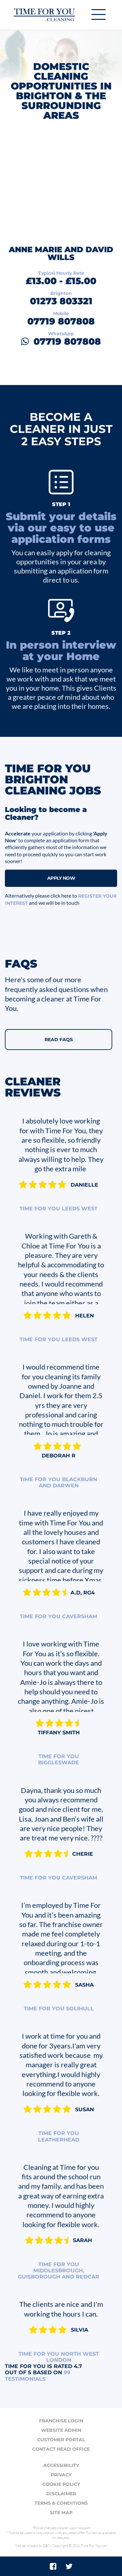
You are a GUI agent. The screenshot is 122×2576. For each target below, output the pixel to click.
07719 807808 (61, 321)
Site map (61, 2512)
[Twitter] (69, 2566)
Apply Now (61, 878)
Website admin (61, 2430)
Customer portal (61, 2440)
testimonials (37, 2375)
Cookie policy (61, 2484)
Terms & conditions (61, 2503)
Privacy (61, 2475)
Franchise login (61, 2421)
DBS (46, 2545)
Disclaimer (61, 2494)
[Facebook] (53, 2566)
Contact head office (61, 2449)
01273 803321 (61, 301)
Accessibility (61, 2465)
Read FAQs (59, 1039)
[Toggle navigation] (98, 14)
